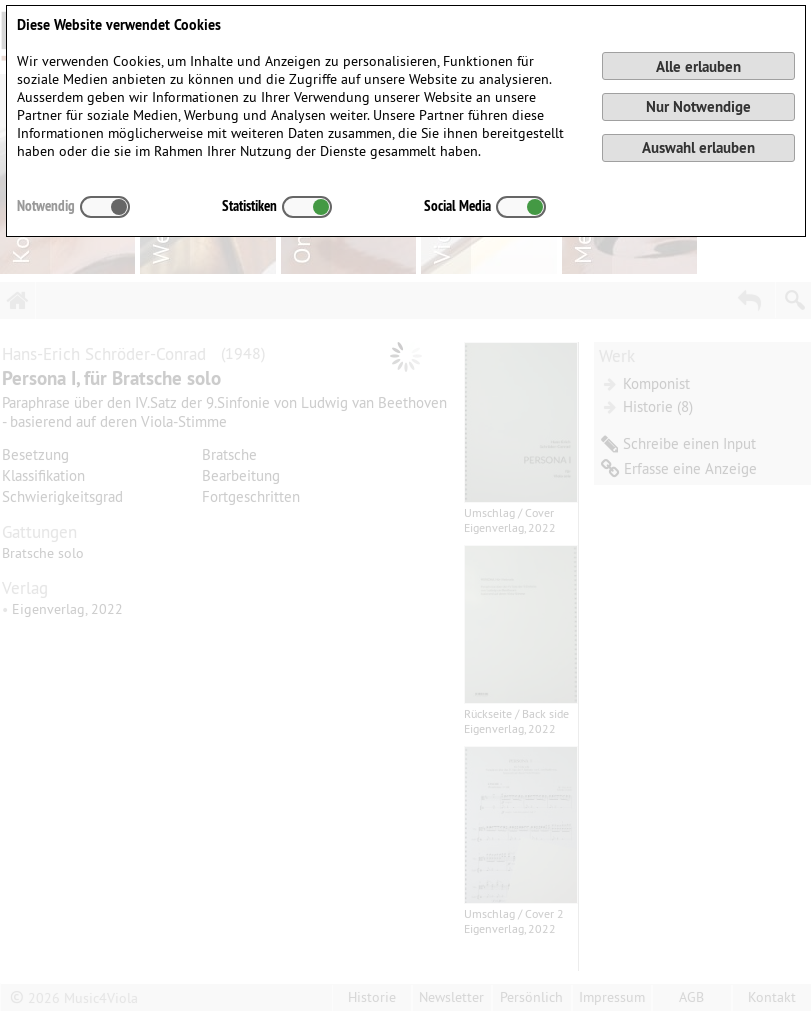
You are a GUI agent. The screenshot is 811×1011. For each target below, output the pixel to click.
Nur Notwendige (698, 106)
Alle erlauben (698, 66)
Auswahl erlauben (698, 147)
